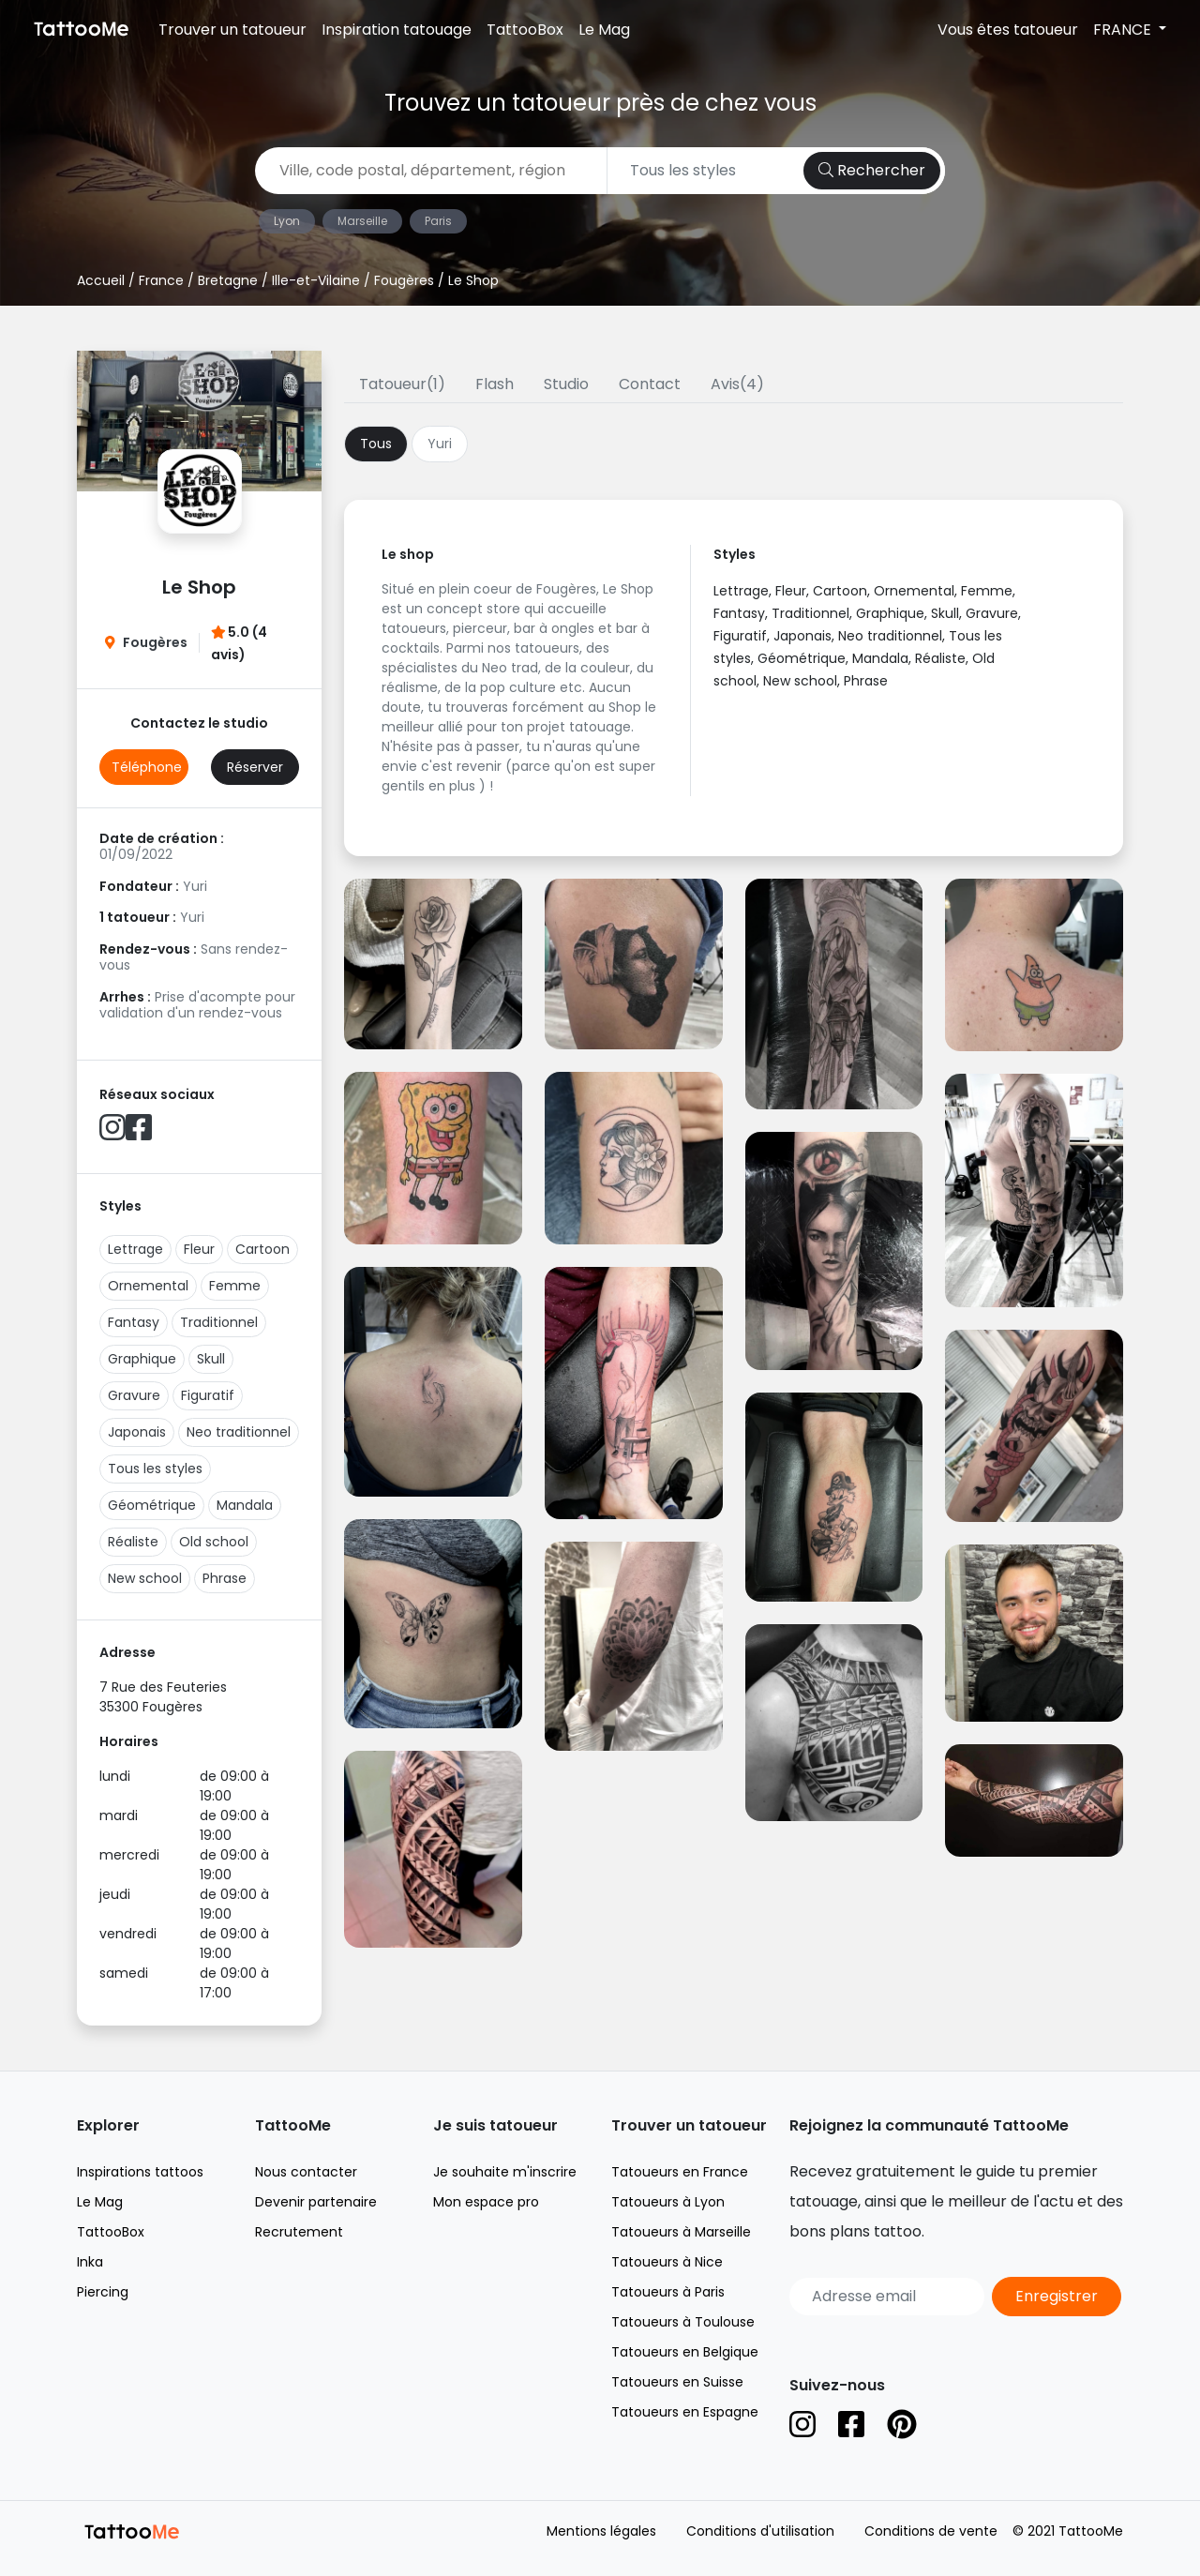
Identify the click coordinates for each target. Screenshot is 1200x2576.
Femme (235, 1285)
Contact (650, 384)
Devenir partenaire (316, 2201)
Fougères (404, 280)
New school (145, 1578)
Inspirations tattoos (140, 2171)
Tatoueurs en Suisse (677, 2382)
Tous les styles (155, 1468)
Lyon (287, 221)
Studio (566, 384)
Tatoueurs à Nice (667, 2261)
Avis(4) (737, 384)
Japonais (137, 1432)
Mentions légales (601, 2531)
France (161, 280)
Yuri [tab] (440, 443)
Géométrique (152, 1505)
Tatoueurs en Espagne (684, 2412)
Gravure (134, 1395)
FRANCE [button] (1124, 29)
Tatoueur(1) (402, 384)
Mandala (245, 1505)
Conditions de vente (931, 2531)
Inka (90, 2261)
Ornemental (148, 1285)
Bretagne (228, 280)
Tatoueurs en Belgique (684, 2352)
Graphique (142, 1358)
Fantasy (133, 1322)
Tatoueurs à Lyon (668, 2201)
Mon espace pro (486, 2201)
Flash (494, 384)
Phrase (224, 1578)
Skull (211, 1358)
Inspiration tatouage (397, 29)
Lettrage (135, 1249)
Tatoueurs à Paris (668, 2291)
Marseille (362, 221)
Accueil (101, 280)
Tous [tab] (376, 443)
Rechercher (871, 170)
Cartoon (262, 1249)
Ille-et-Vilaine (316, 280)
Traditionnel (219, 1322)
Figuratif (207, 1395)
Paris (438, 221)
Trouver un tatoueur (232, 29)
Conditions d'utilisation (760, 2531)
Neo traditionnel (239, 1432)
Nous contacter (306, 2171)
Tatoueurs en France (679, 2171)
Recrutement (299, 2231)
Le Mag (604, 29)
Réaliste (133, 1541)
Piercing (102, 2291)
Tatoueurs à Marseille (681, 2231)
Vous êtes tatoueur (1008, 29)
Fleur (199, 1249)
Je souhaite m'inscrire (505, 2171)
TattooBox (525, 29)
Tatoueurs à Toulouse (683, 2321)
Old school (213, 1541)
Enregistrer (1056, 2296)
